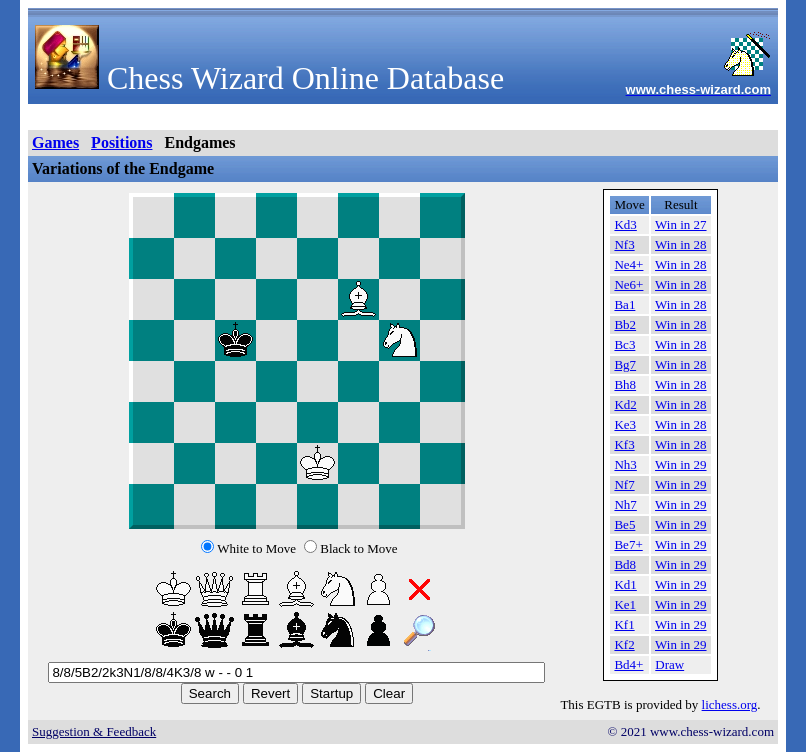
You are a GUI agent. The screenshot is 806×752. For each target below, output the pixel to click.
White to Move (256, 548)
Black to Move (358, 548)
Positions (121, 142)
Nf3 (624, 244)
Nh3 (625, 464)
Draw (669, 664)
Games (55, 142)
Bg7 (625, 364)
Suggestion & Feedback (94, 731)
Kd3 (625, 224)
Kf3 (624, 444)
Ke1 (625, 604)
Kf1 (624, 624)
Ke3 (625, 424)
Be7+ (628, 544)
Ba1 (624, 304)
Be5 (624, 524)
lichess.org (730, 704)
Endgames (199, 142)
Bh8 (625, 384)
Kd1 (625, 584)
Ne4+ (628, 264)
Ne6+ (628, 284)
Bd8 (625, 564)
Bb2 (625, 324)
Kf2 (624, 644)
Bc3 (624, 344)
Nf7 (624, 484)
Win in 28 (680, 244)
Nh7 (625, 504)
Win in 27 (680, 224)
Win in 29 (680, 464)
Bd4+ (628, 664)
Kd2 (625, 404)
